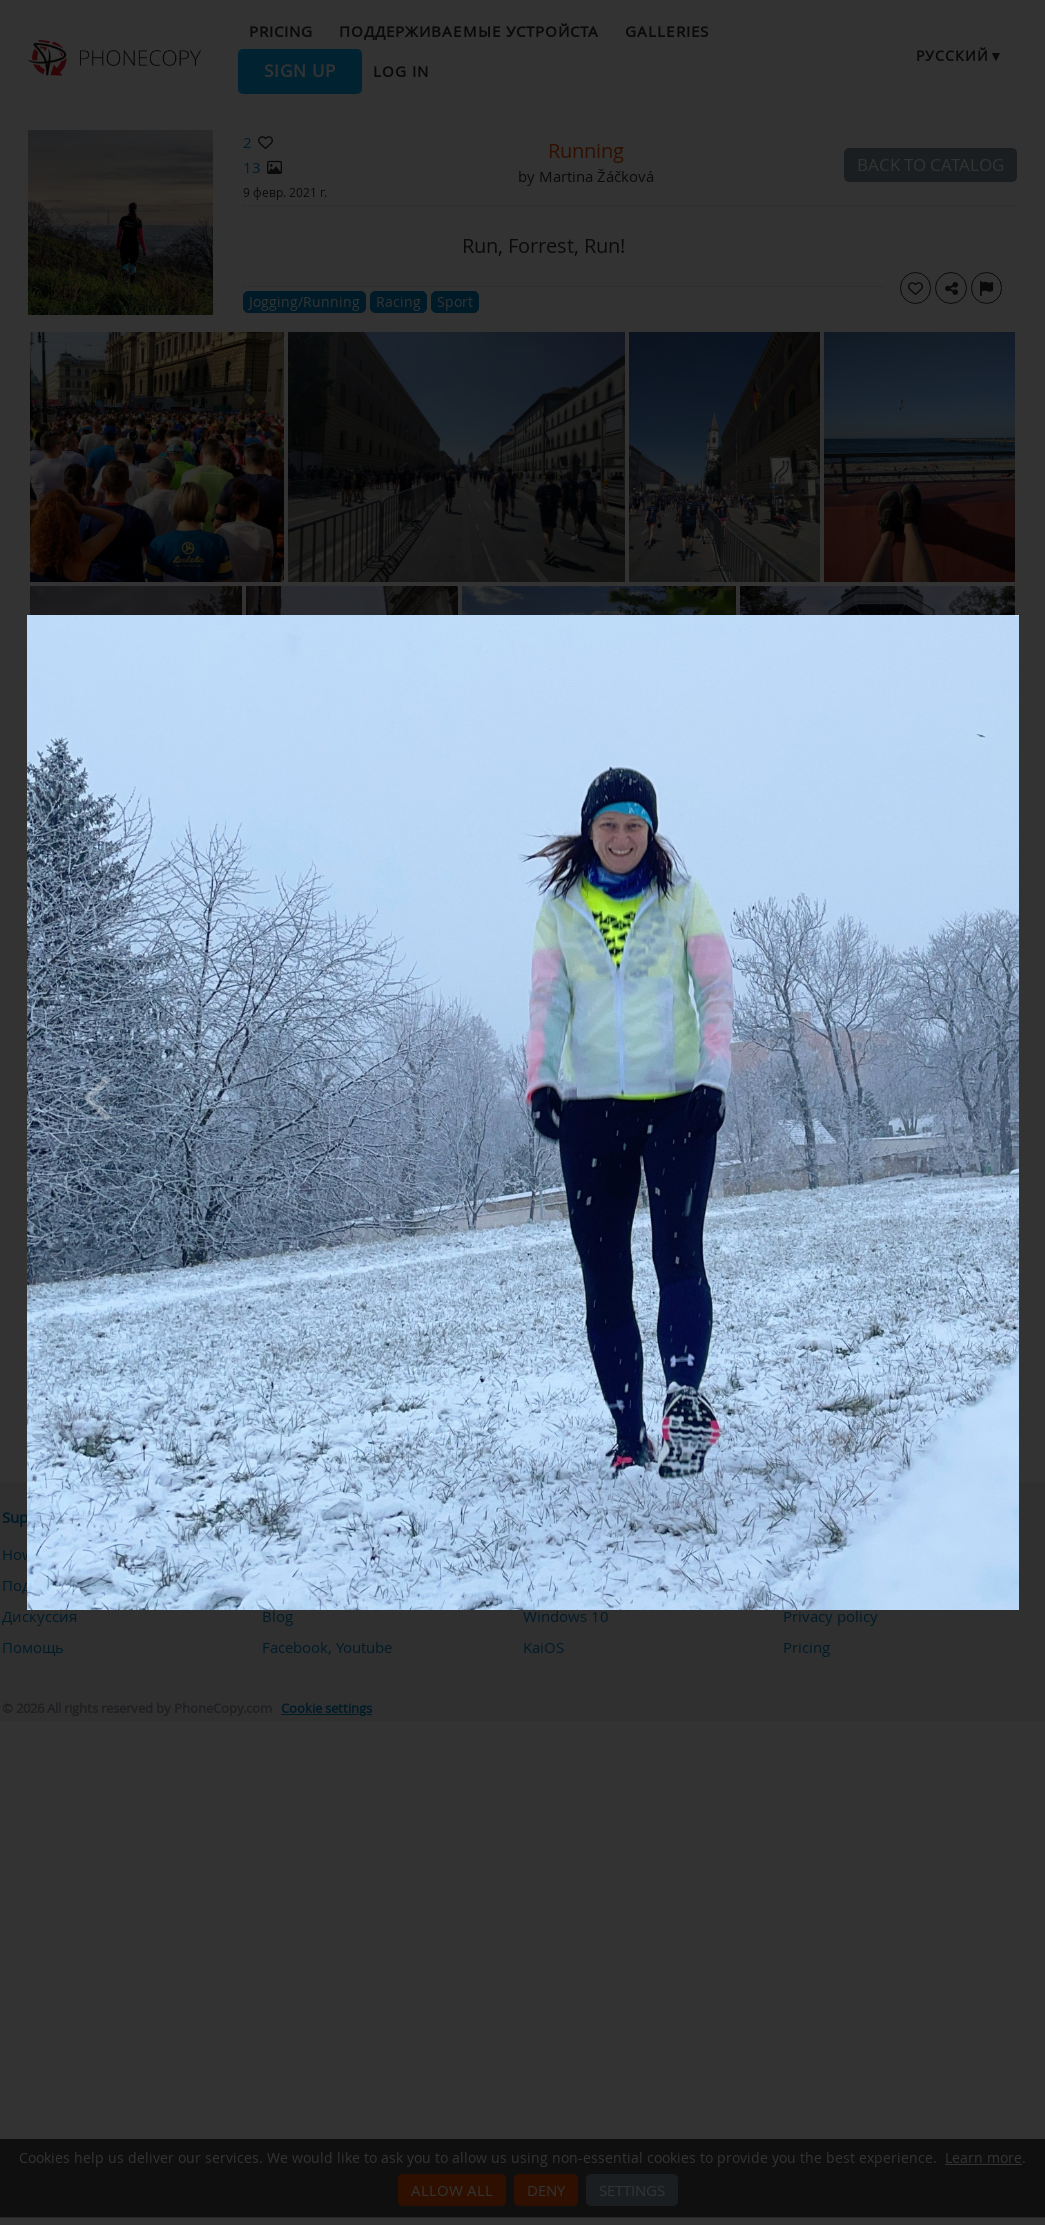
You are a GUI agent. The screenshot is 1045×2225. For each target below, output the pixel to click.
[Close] (1014, 620)
